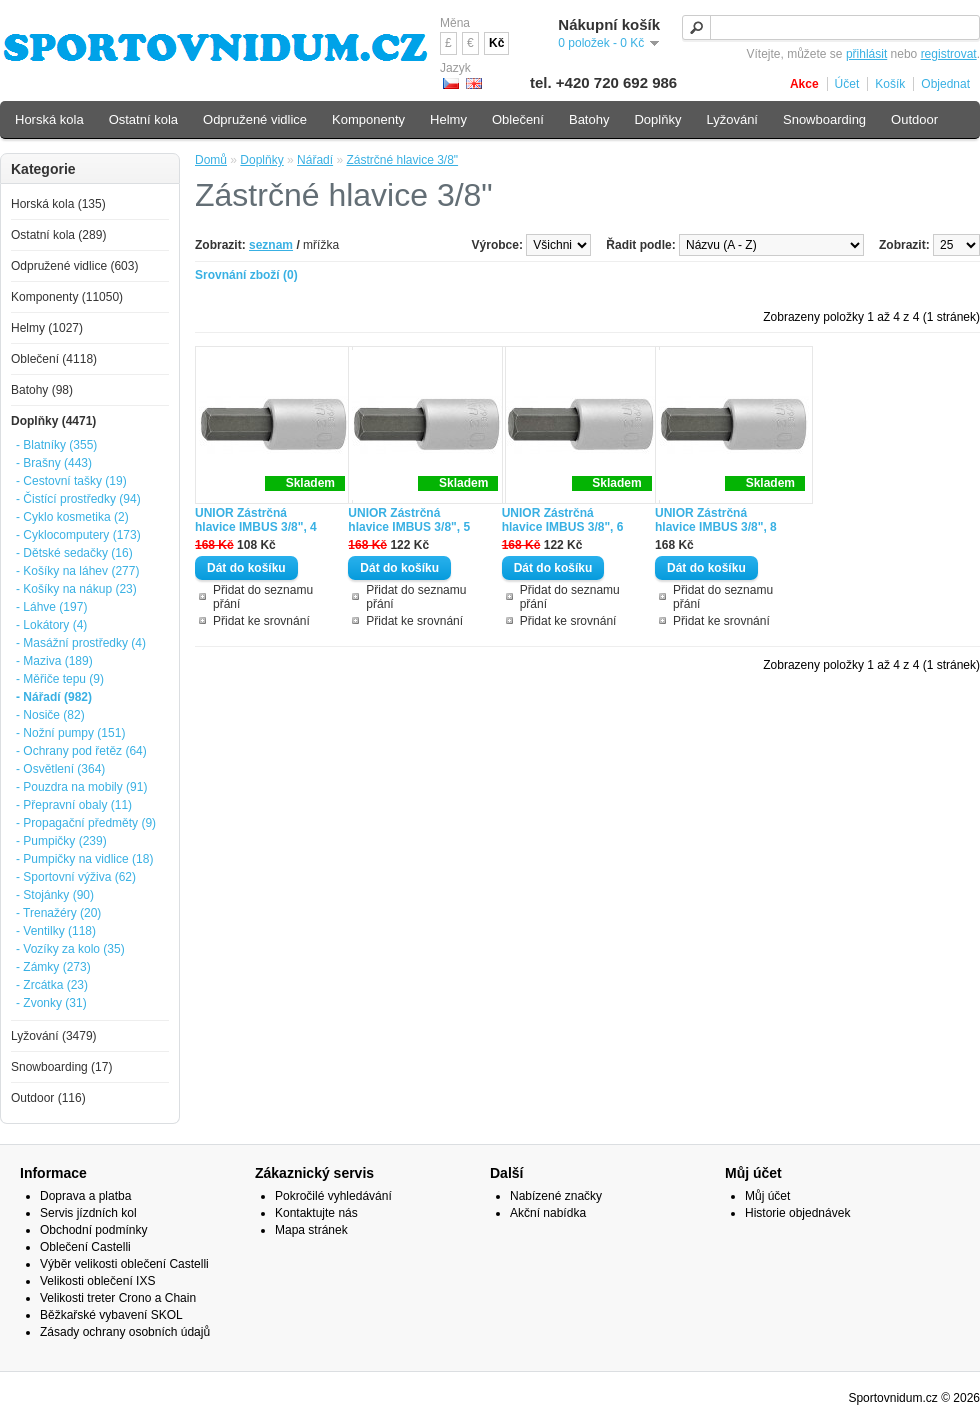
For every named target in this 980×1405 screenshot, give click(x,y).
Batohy (589, 119)
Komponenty (368, 119)
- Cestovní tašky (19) (71, 481)
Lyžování (732, 119)
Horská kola (49, 119)
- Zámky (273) (53, 967)
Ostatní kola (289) (58, 235)
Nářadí (315, 160)
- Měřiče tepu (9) (60, 679)
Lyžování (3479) (54, 1036)
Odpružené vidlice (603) (74, 266)
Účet (847, 84)
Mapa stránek (311, 1230)
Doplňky (261, 160)
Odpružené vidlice (255, 119)
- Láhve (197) (51, 607)
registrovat (949, 54)
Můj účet (767, 1196)
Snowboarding (824, 119)
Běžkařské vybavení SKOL (111, 1315)
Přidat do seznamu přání (263, 597)
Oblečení (518, 119)
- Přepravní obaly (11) (74, 805)
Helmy (448, 119)
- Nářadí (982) (54, 697)
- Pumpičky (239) (61, 841)
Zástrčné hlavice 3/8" (402, 160)
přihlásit (866, 54)
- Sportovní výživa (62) (76, 877)
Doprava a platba (85, 1196)
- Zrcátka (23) (52, 985)
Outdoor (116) (48, 1098)
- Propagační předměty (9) (86, 823)
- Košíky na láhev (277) (77, 571)
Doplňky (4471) (53, 421)
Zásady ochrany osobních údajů (125, 1332)
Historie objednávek (797, 1213)
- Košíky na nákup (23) (76, 589)
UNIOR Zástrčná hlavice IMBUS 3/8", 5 (409, 520)
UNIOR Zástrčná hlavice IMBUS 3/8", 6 (563, 520)
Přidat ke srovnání (261, 621)
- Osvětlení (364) (60, 769)
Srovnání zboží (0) (246, 275)
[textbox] (831, 27)
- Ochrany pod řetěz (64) (81, 751)
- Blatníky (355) (56, 445)
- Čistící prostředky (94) (78, 499)
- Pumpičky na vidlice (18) (84, 859)
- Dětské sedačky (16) (74, 553)
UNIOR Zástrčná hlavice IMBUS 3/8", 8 (716, 520)
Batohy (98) (42, 390)
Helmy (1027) (47, 328)
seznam (271, 245)
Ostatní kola (143, 119)
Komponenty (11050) (67, 297)
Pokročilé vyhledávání (333, 1196)
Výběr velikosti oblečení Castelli (124, 1264)
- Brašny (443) (54, 463)
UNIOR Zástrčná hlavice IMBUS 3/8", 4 (256, 520)
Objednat (945, 84)
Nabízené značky (556, 1196)
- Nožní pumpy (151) (70, 733)
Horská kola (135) (58, 204)
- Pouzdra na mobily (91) (81, 787)
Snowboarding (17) (61, 1067)
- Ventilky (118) (56, 931)
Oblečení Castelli (85, 1247)
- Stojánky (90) (55, 895)
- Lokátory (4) (51, 625)
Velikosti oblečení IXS (97, 1281)
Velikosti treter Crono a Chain (118, 1298)
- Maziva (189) (54, 661)
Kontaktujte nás (316, 1213)
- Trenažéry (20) (58, 913)
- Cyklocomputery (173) (78, 535)
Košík (890, 84)
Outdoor (914, 119)
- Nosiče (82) (50, 715)
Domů (211, 160)
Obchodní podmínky (93, 1230)
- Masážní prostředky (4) (81, 643)
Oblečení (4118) (54, 359)
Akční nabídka (548, 1213)
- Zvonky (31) (51, 1003)
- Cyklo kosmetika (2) (72, 517)
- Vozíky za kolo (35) (70, 949)
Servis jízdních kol (88, 1213)
